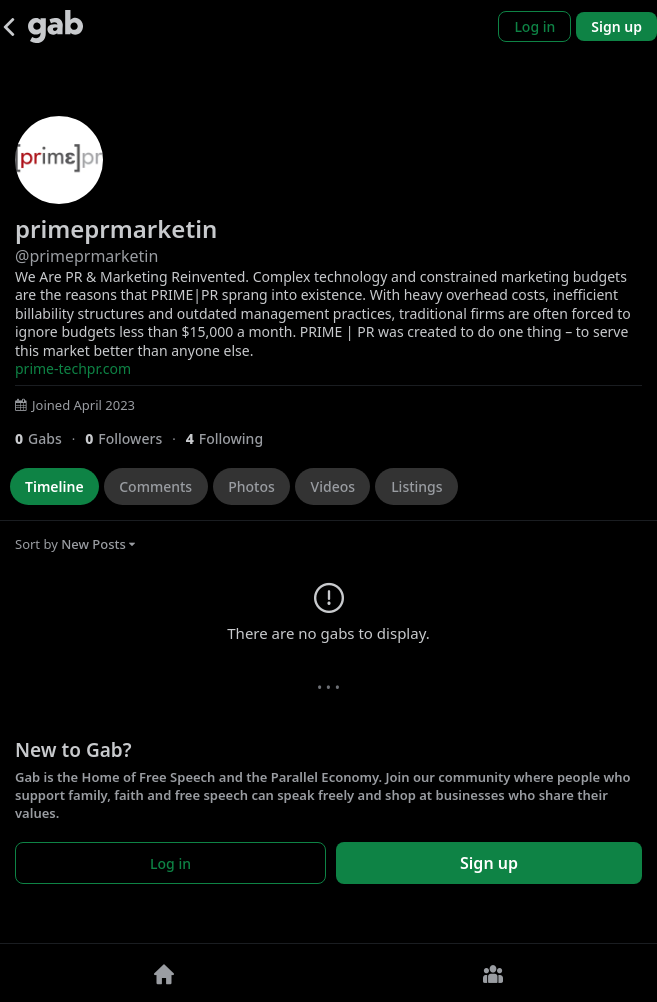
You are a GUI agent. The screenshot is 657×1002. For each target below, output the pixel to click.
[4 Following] (232, 438)
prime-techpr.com (73, 368)
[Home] (164, 973)
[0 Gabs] (50, 438)
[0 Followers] (135, 438)
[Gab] (55, 26)
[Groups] (493, 973)
